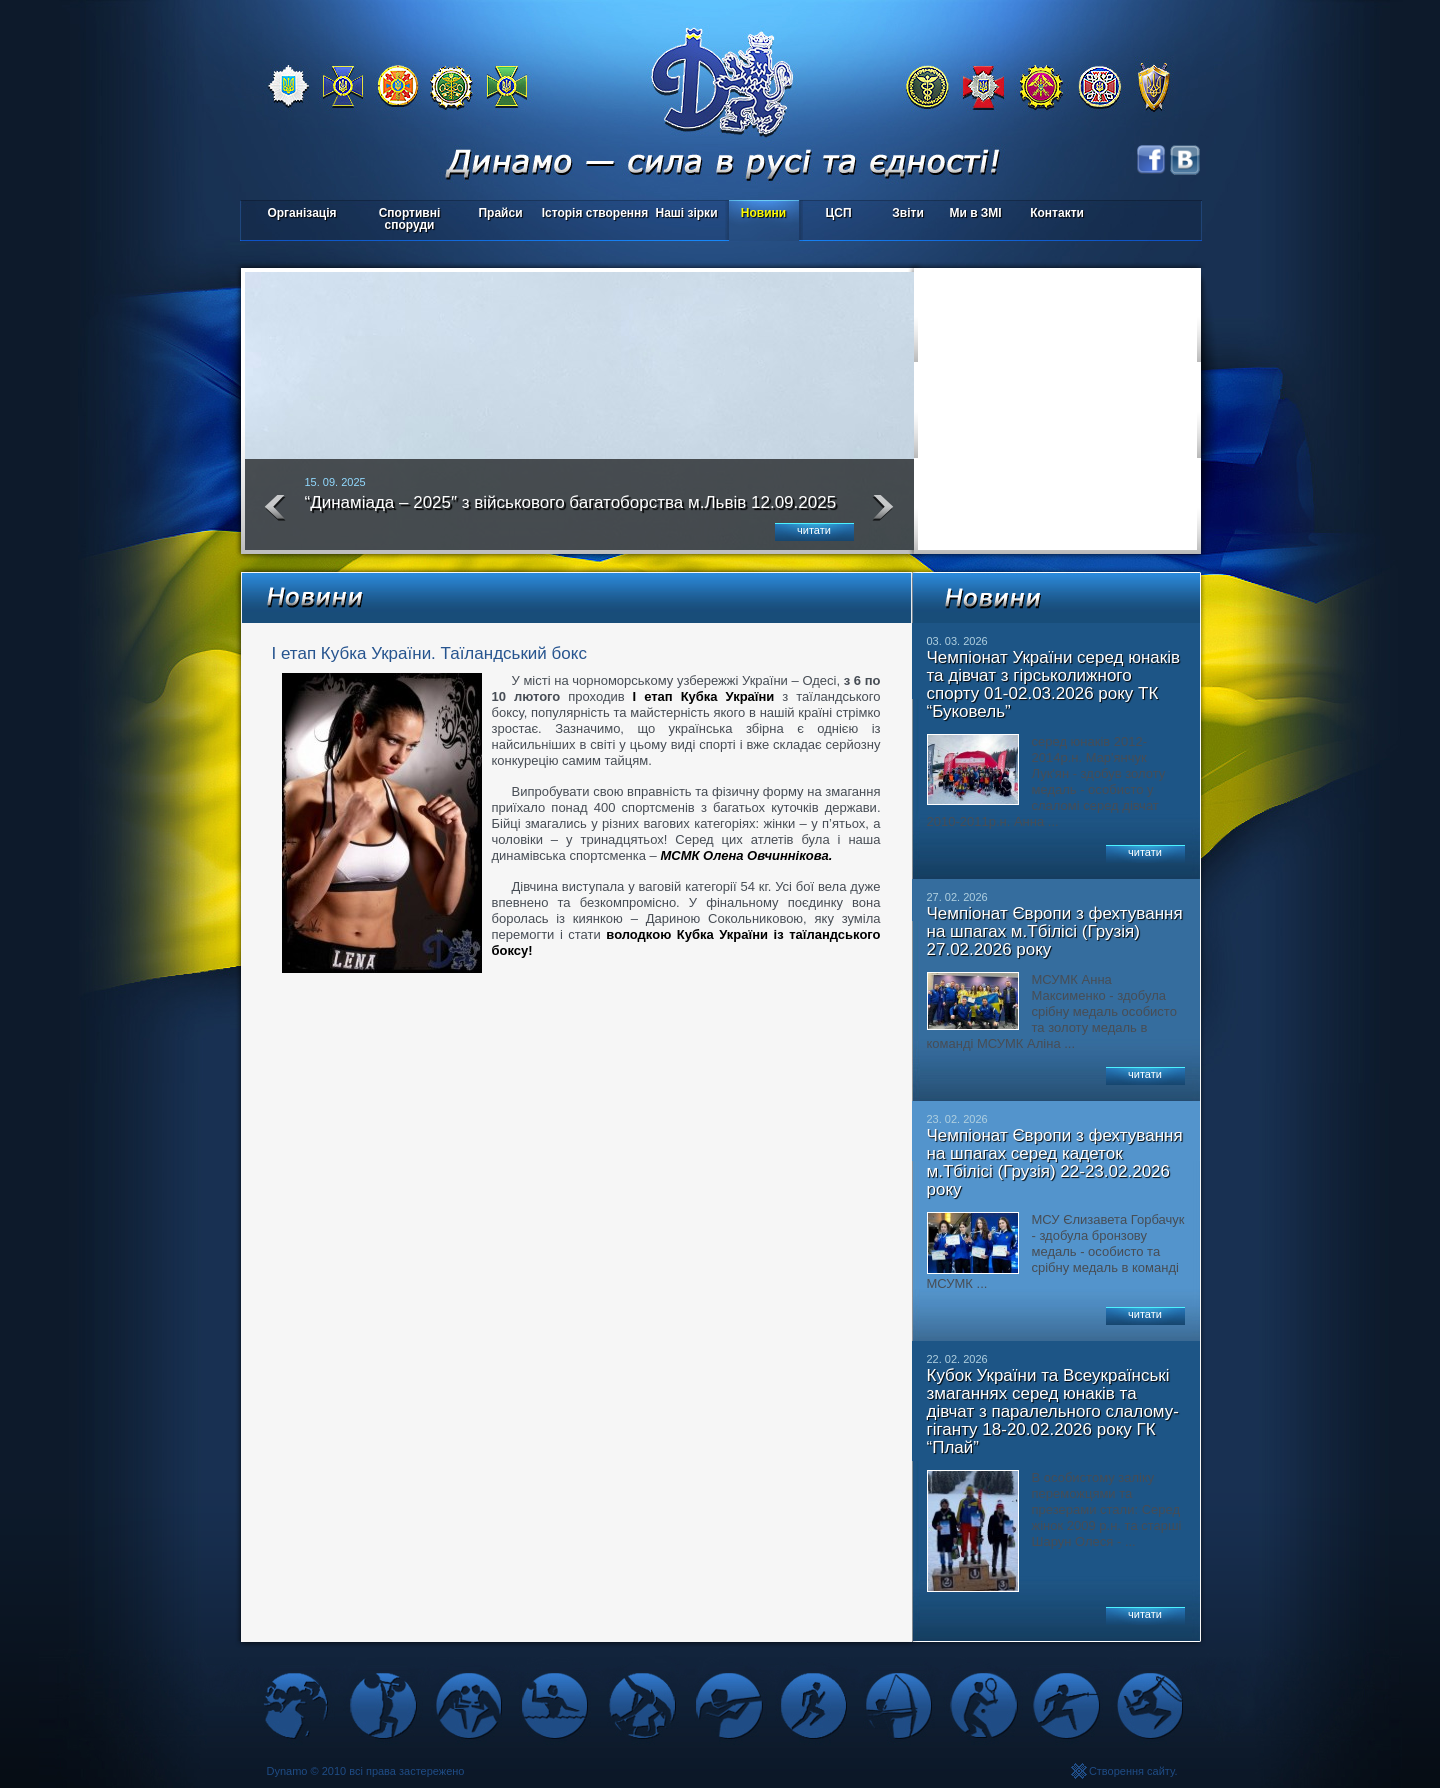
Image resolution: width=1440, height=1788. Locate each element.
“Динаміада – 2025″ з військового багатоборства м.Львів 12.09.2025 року (571, 511)
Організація (301, 213)
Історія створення (595, 213)
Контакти (1057, 213)
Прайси (500, 213)
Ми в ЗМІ (975, 213)
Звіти (907, 213)
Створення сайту (1132, 1771)
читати (814, 530)
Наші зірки (683, 214)
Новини (763, 213)
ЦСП (834, 214)
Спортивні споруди (410, 219)
